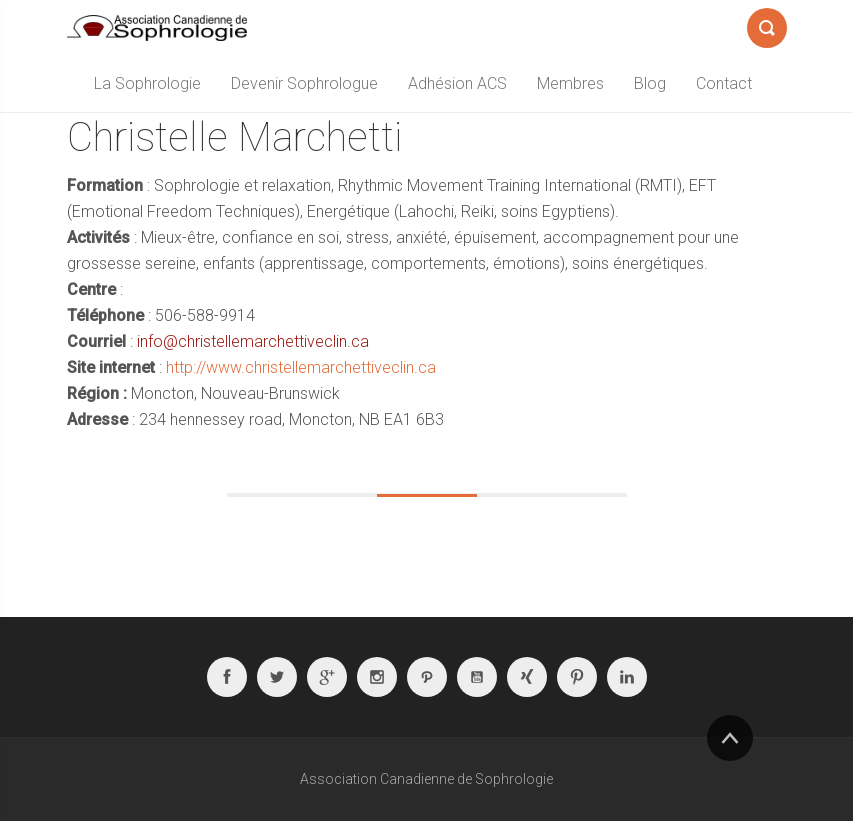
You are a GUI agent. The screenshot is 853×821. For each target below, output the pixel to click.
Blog (650, 83)
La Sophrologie (147, 83)
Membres (570, 83)
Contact (724, 83)
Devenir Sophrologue (304, 83)
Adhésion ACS (457, 83)
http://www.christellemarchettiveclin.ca (301, 367)
